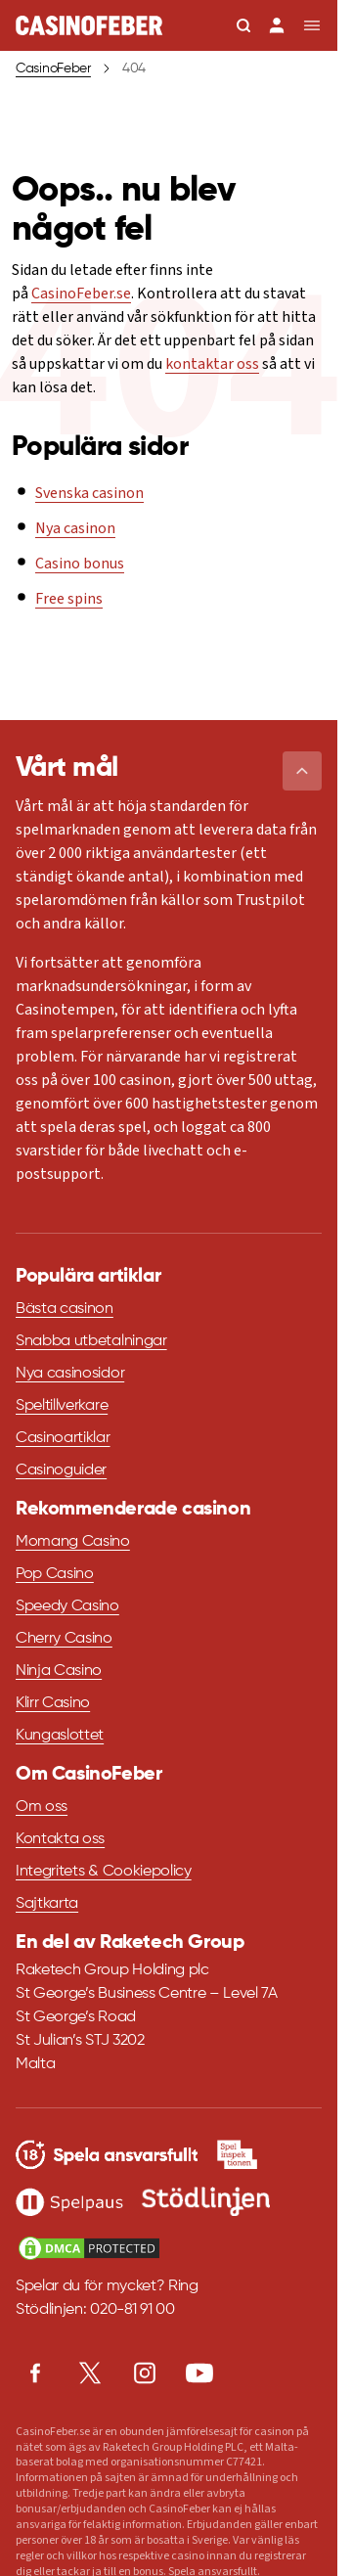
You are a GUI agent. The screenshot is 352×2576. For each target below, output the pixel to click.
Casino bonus (79, 563)
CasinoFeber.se (81, 293)
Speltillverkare (62, 1406)
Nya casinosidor (70, 1373)
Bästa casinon (64, 1309)
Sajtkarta (47, 1904)
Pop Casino (55, 1574)
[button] (302, 771)
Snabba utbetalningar (91, 1341)
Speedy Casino (67, 1606)
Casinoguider (61, 1470)
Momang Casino (73, 1542)
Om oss (41, 1807)
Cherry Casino (64, 1639)
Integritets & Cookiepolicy (104, 1871)
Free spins (69, 599)
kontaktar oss (212, 364)
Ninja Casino (59, 1671)
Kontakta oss (60, 1839)
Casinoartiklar (63, 1438)
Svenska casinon (89, 493)
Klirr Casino (53, 1703)
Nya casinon (75, 528)
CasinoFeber (53, 68)
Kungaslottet (60, 1735)
